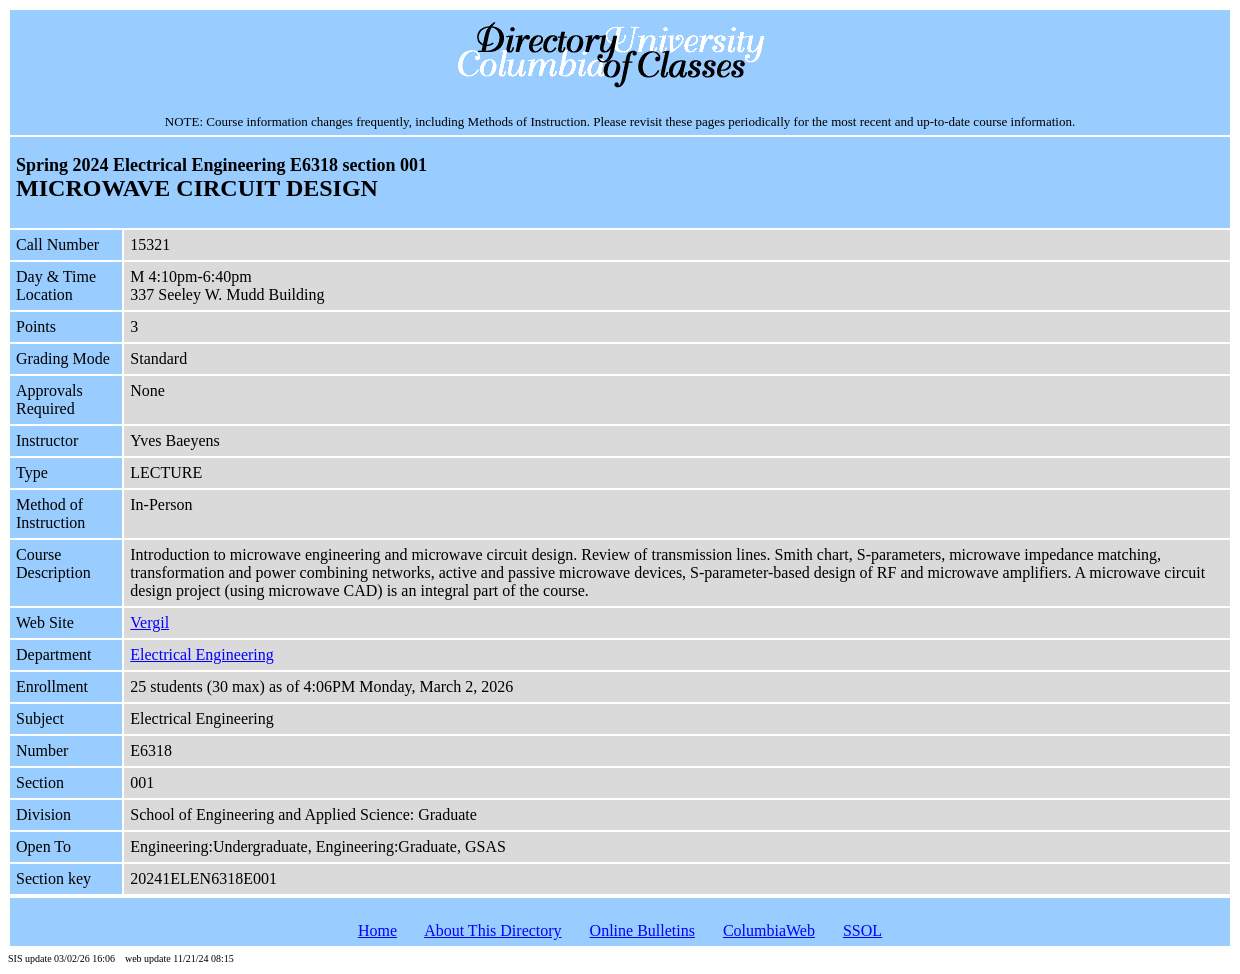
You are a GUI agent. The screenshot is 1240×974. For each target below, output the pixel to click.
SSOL (862, 930)
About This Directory (492, 930)
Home (377, 930)
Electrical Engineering (201, 654)
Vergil (149, 622)
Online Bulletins (642, 930)
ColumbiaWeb (769, 930)
